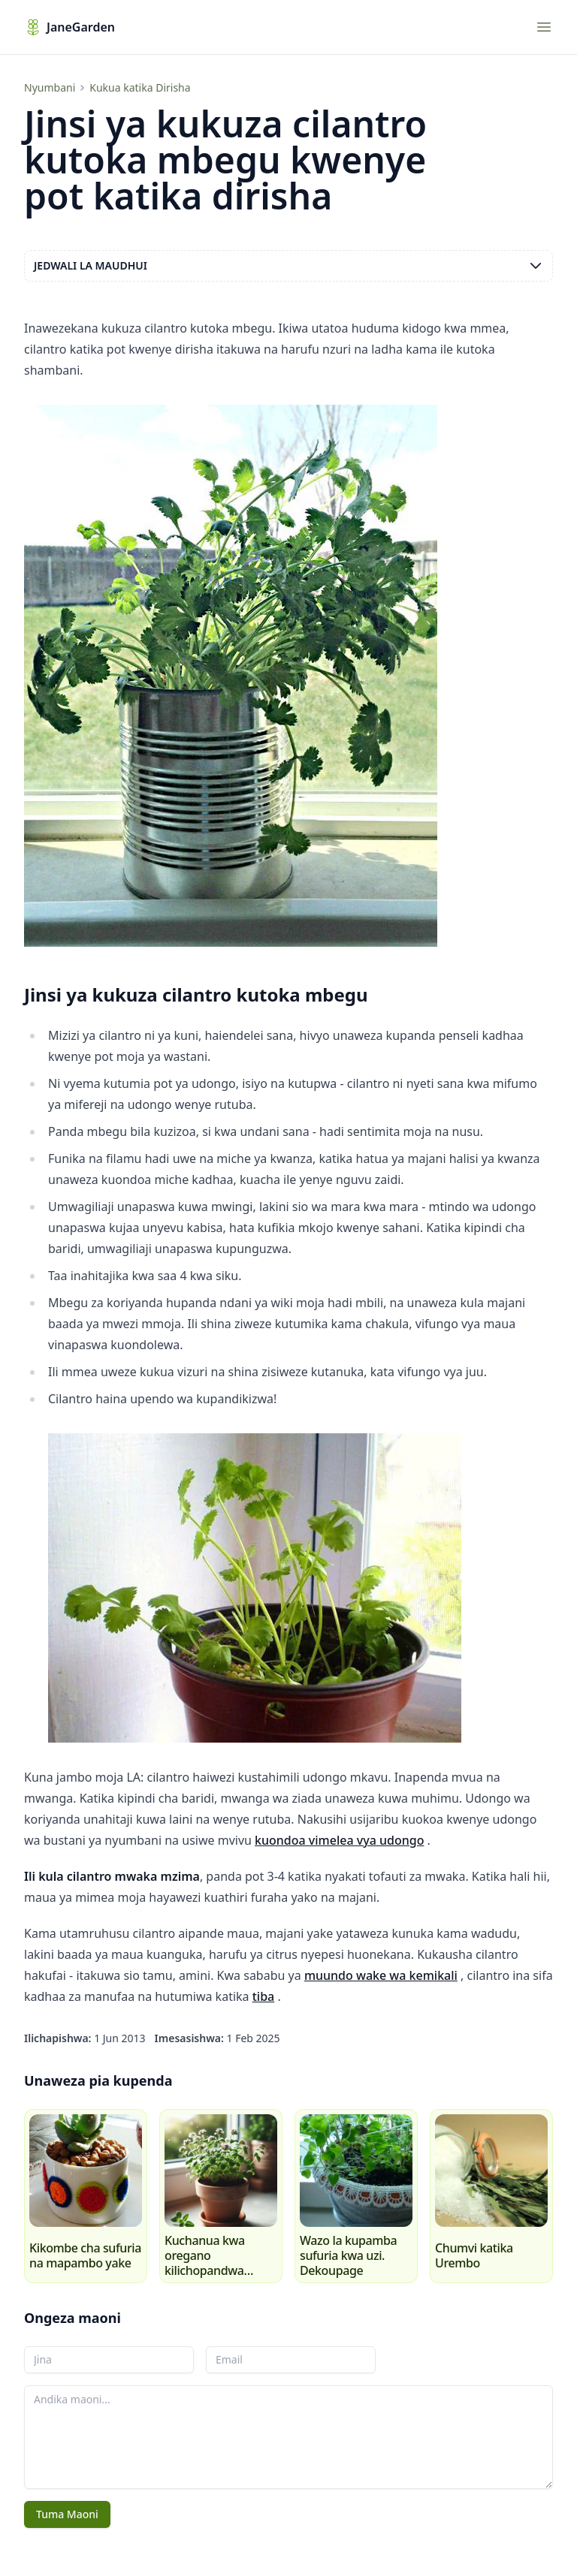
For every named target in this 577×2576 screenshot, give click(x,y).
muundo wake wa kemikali (381, 1975)
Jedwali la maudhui (288, 265)
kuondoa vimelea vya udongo (339, 1840)
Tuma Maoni (67, 2514)
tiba (263, 1996)
